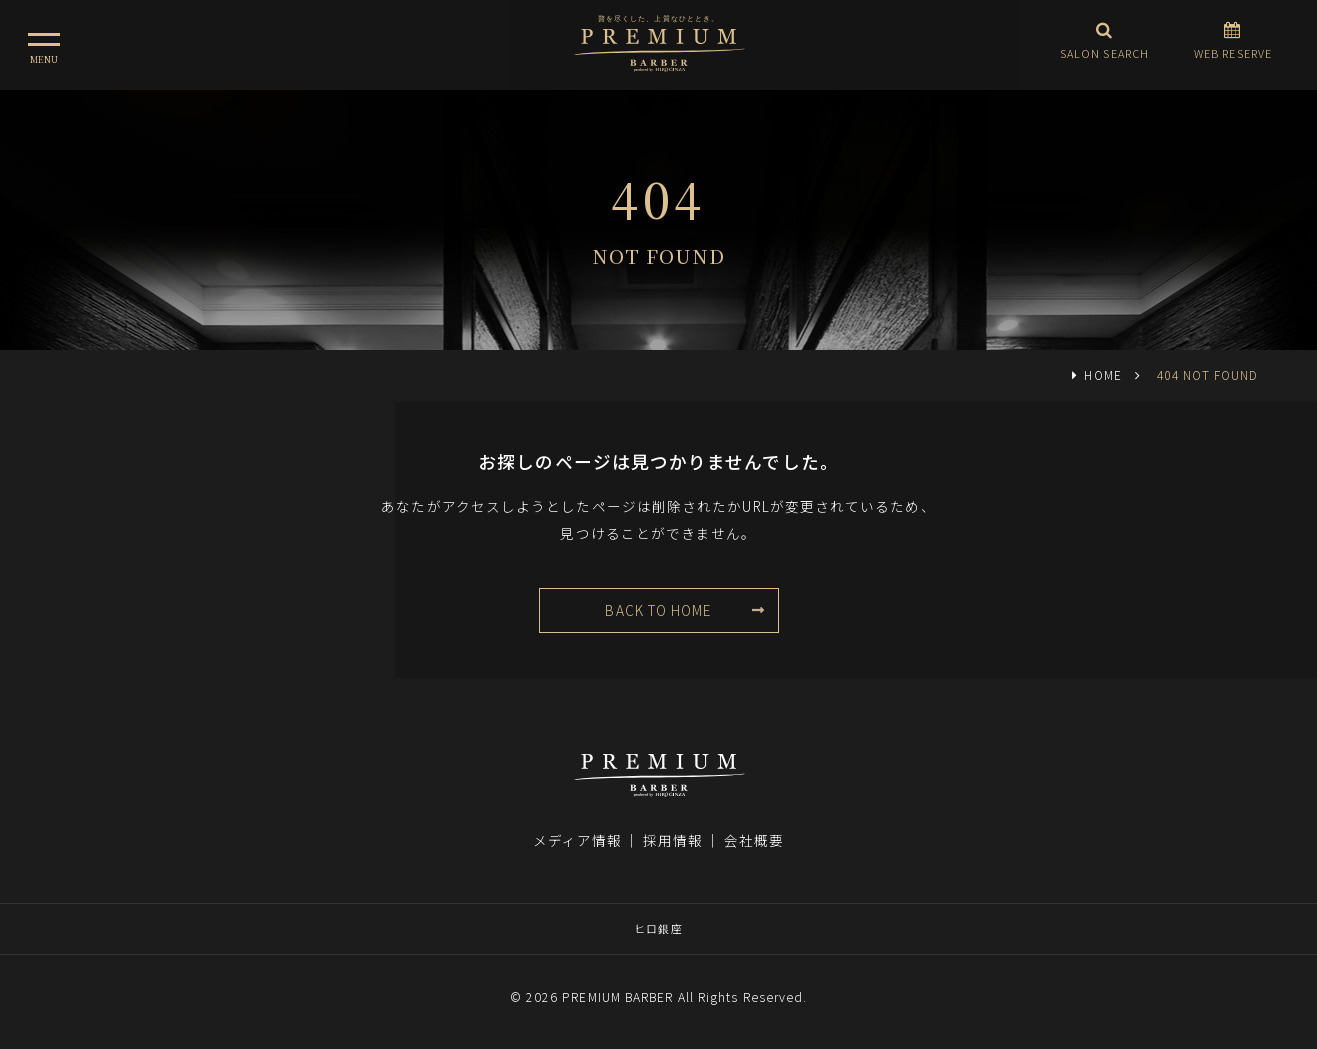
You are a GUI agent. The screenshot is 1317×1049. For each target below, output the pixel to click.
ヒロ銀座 (658, 928)
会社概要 (754, 840)
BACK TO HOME (658, 610)
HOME (1102, 374)
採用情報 (673, 840)
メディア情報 (578, 840)
